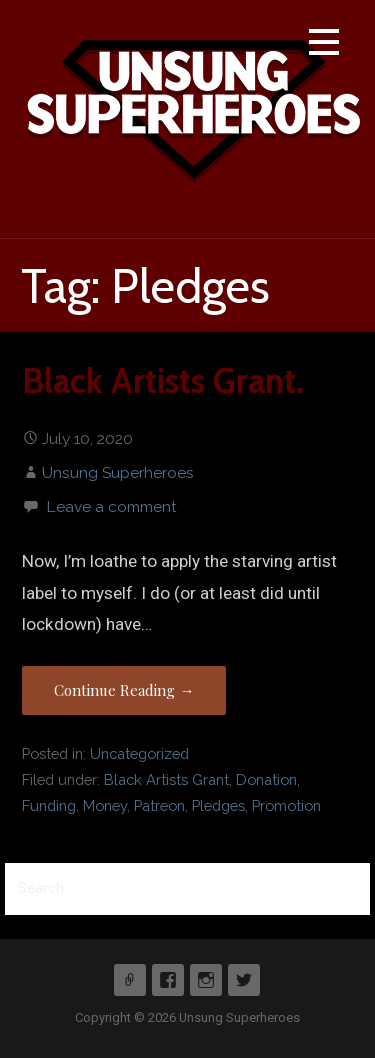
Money (105, 805)
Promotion (286, 805)
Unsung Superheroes (118, 472)
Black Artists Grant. (163, 381)
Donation (266, 779)
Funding (49, 805)
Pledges (218, 805)
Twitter (244, 980)
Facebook (168, 980)
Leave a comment (111, 506)
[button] (324, 45)
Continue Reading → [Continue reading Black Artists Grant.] (124, 690)
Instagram (206, 980)
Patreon (159, 805)
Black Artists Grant (166, 779)
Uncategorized (139, 753)
